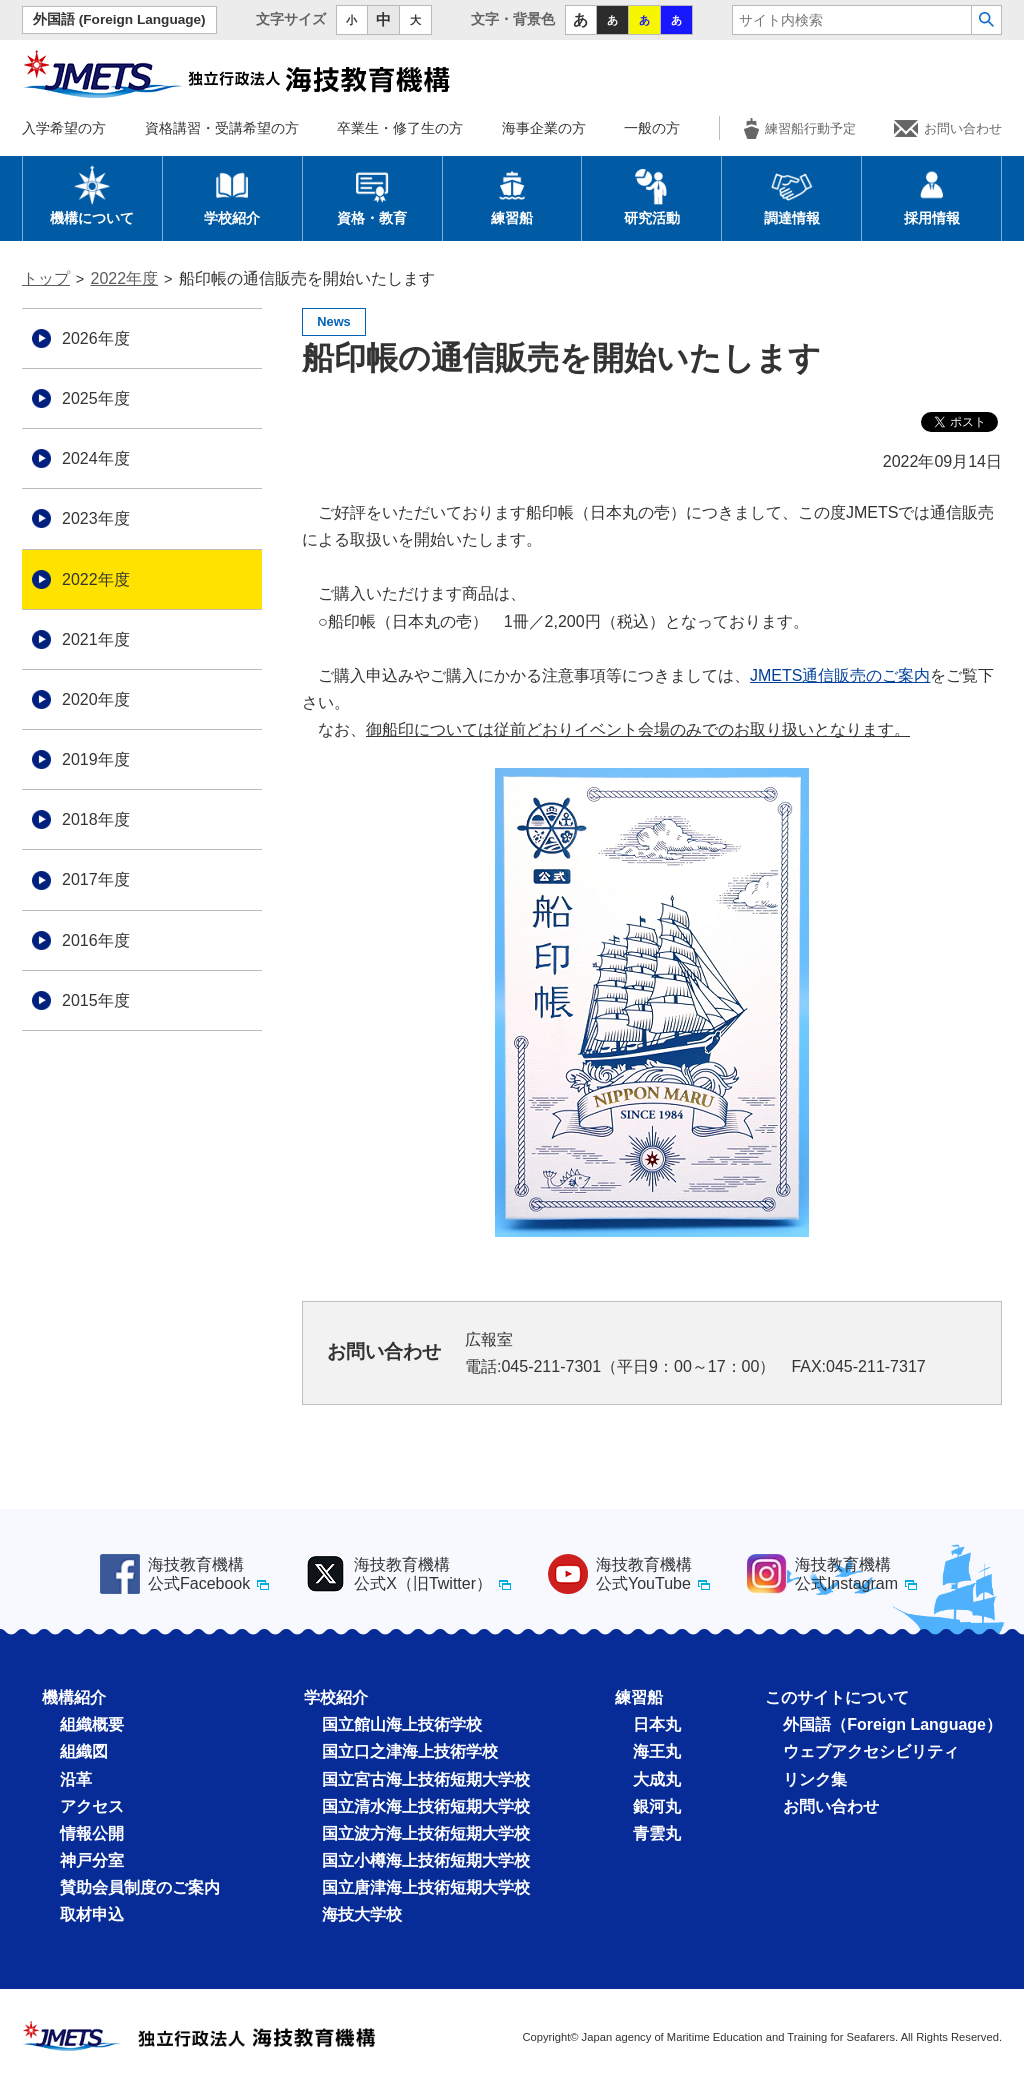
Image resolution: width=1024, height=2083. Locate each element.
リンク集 (815, 1779)
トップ (46, 278)
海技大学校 (362, 1914)
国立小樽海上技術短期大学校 (426, 1860)
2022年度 (125, 278)
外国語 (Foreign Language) (119, 19)
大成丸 (657, 1779)
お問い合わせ (948, 128)
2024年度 (96, 458)
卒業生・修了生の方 (400, 128)
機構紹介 (74, 1697)
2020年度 (96, 699)
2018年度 (96, 819)
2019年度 (96, 759)
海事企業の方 (544, 128)
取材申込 (92, 1914)
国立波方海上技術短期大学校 (426, 1833)
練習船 (512, 195)
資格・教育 (372, 195)
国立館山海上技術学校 (402, 1724)
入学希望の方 (64, 128)
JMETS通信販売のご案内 (840, 675)
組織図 (84, 1751)
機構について (92, 195)
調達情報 (792, 195)
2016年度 (96, 940)
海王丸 (657, 1751)
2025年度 (96, 398)
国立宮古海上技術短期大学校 (426, 1779)
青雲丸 (657, 1833)
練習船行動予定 (800, 128)
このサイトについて (837, 1697)
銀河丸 (657, 1806)
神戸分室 (92, 1860)
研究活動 (652, 195)
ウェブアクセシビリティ (871, 1751)
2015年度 (96, 1000)
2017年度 (96, 879)
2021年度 (96, 639)
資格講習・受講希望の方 (222, 128)
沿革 (76, 1779)
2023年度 (96, 518)
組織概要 (92, 1724)
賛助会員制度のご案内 (140, 1887)
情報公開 (92, 1833)
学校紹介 (232, 195)
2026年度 (96, 338)
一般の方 (652, 128)
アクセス (92, 1806)
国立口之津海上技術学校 (410, 1751)
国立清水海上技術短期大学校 (426, 1806)
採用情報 (932, 195)
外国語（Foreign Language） (892, 1724)
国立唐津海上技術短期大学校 (426, 1887)
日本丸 (657, 1724)
